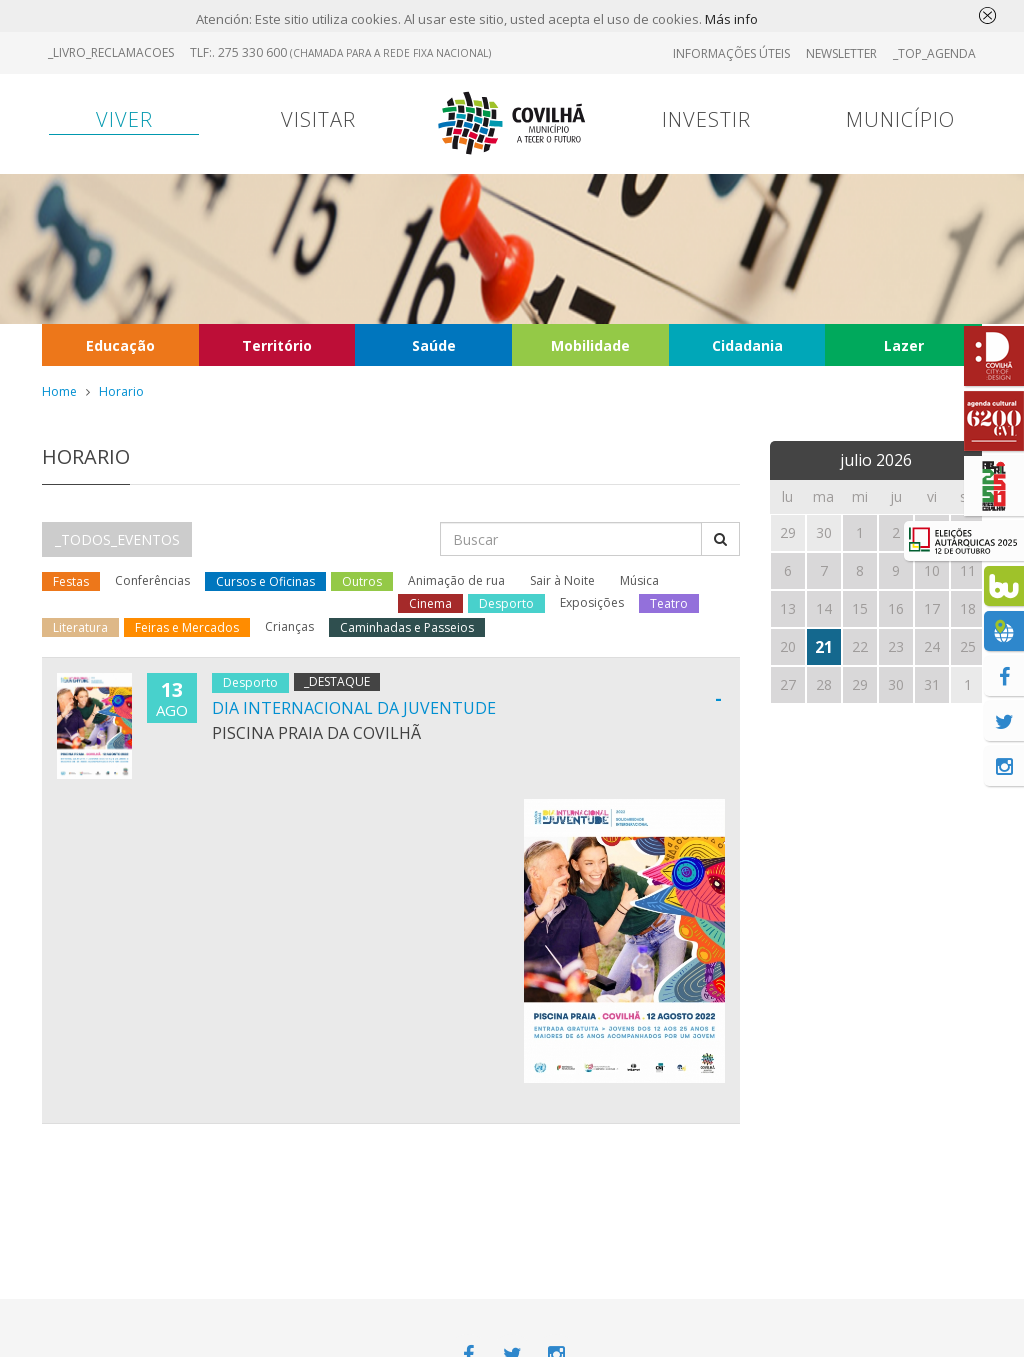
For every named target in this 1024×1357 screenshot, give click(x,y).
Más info (731, 20)
